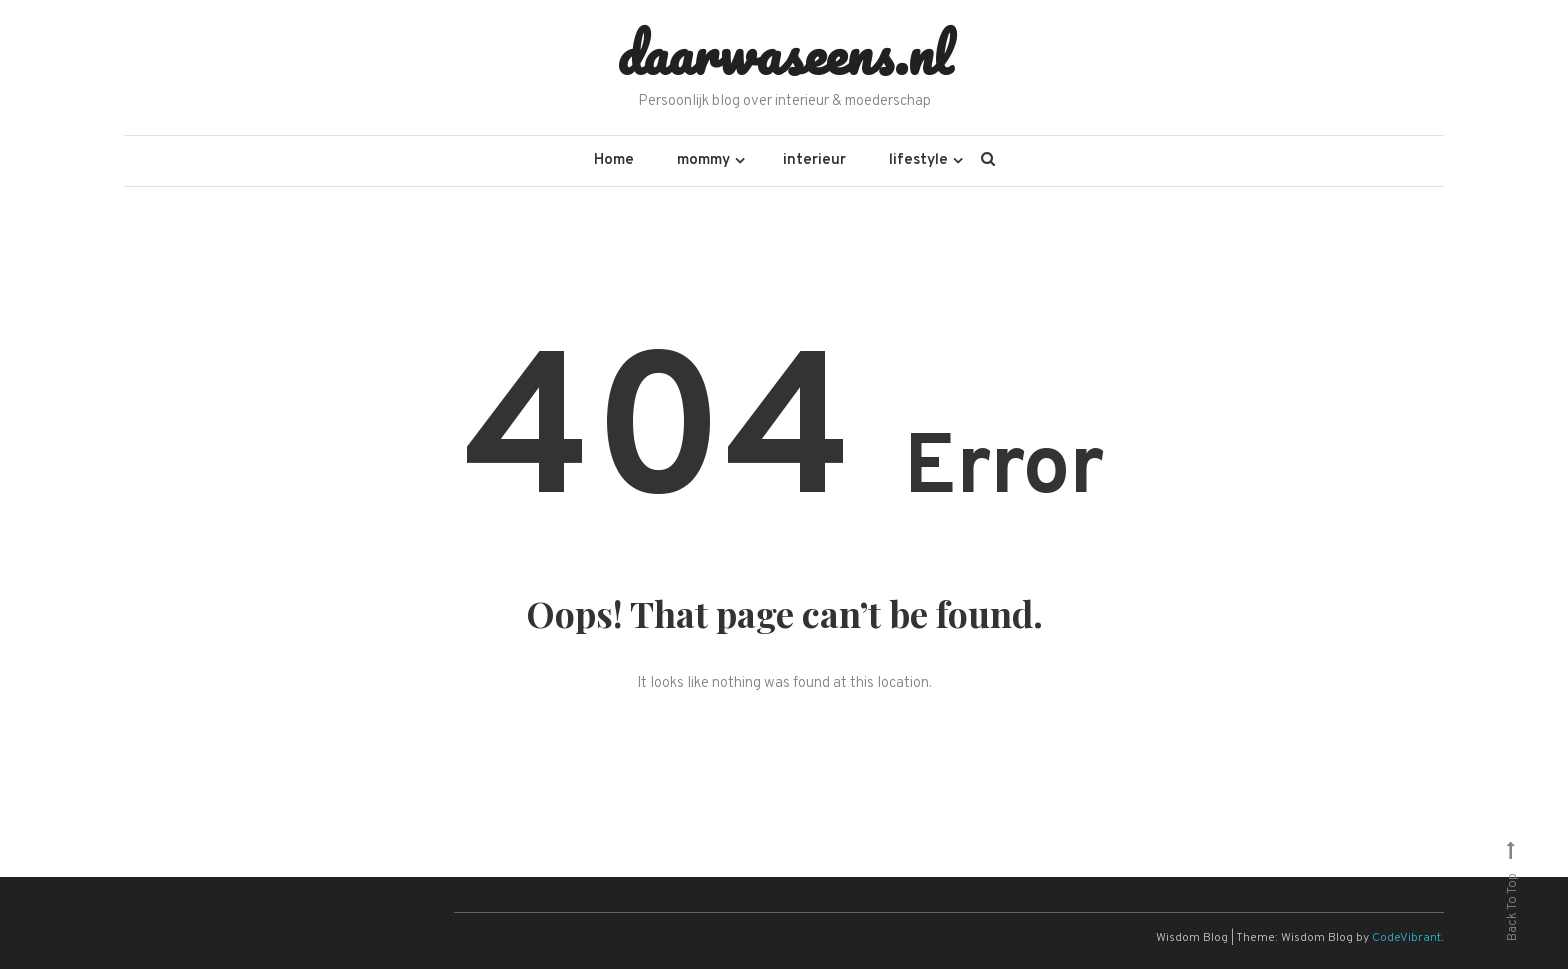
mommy (703, 160)
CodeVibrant (1406, 938)
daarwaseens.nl (784, 53)
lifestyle (918, 160)
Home (614, 160)
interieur (814, 160)
